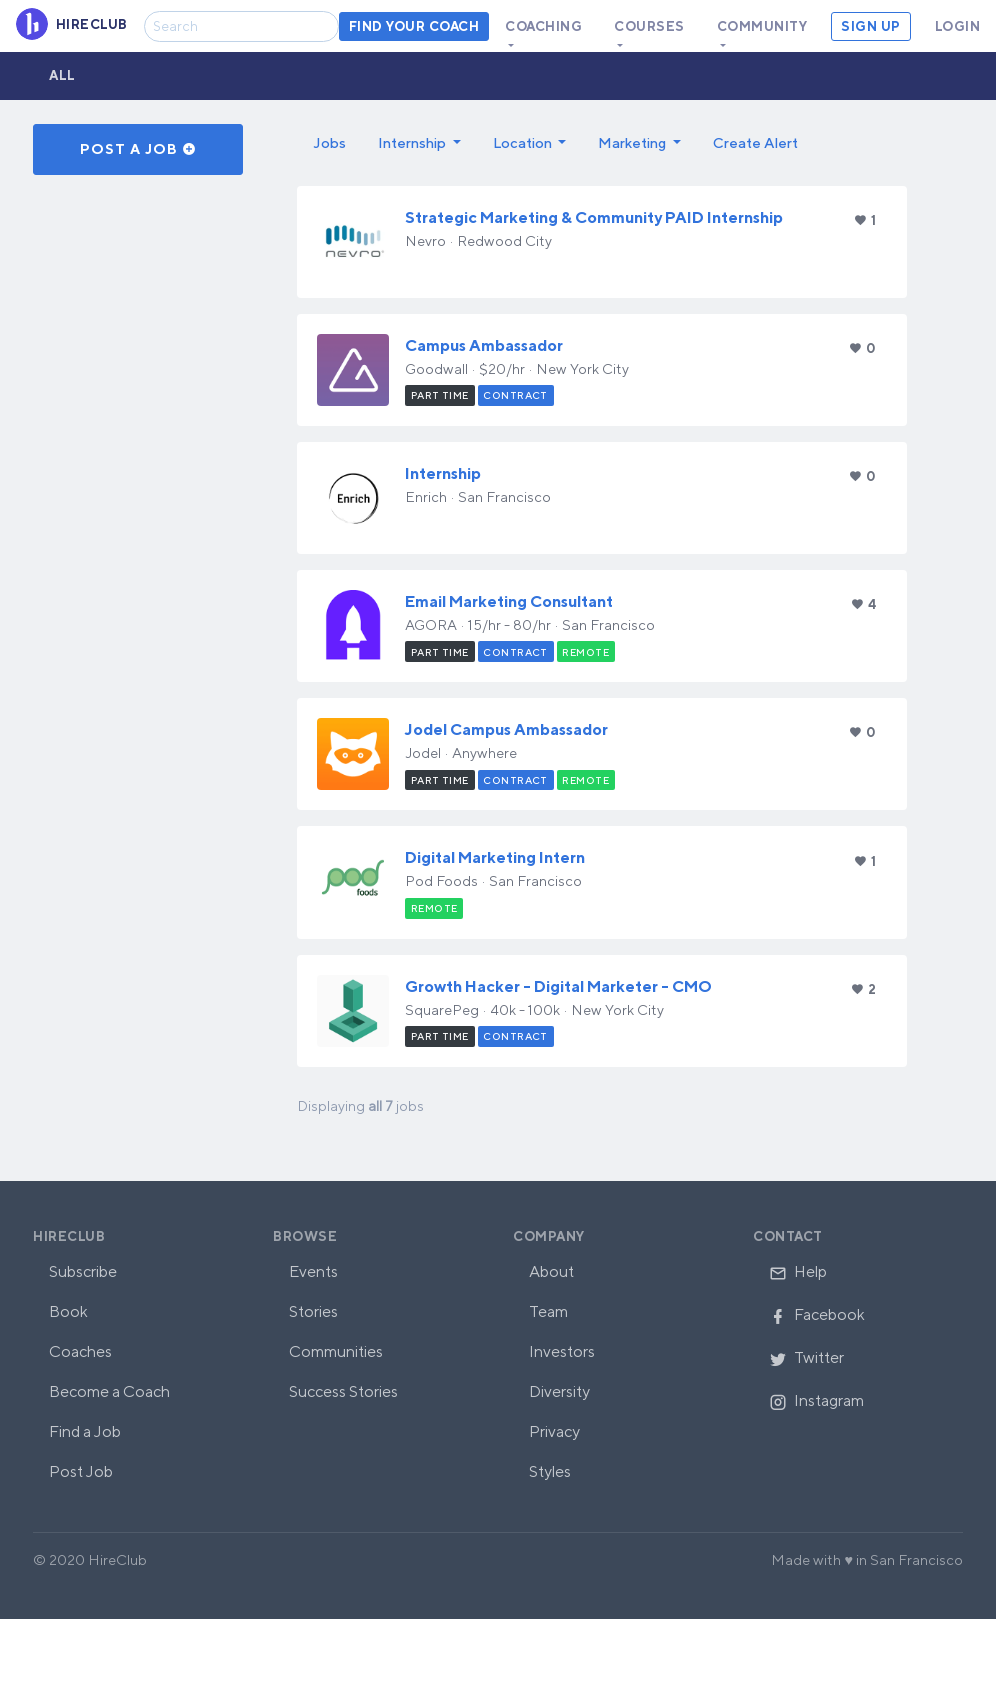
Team (548, 1311)
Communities (336, 1351)
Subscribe (83, 1271)
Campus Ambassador (484, 345)
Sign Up (871, 26)
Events (313, 1271)
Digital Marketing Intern (495, 857)
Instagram (816, 1400)
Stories (313, 1311)
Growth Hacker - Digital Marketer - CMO (558, 986)
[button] (419, 143)
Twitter (806, 1357)
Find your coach (414, 26)
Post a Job (138, 149)
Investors (562, 1351)
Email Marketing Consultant (509, 601)
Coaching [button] (543, 26)
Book (68, 1311)
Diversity (559, 1391)
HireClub (69, 1236)
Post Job (81, 1471)
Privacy (554, 1431)
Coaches (80, 1351)
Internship (443, 473)
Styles (550, 1471)
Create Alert (755, 142)
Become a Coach (109, 1391)
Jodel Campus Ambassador (506, 729)
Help (798, 1271)
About (551, 1271)
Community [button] (762, 26)
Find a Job (85, 1431)
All (62, 75)
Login (958, 26)
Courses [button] (649, 26)
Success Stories (343, 1391)
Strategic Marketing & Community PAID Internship (594, 217)
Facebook (817, 1314)
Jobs (329, 142)
